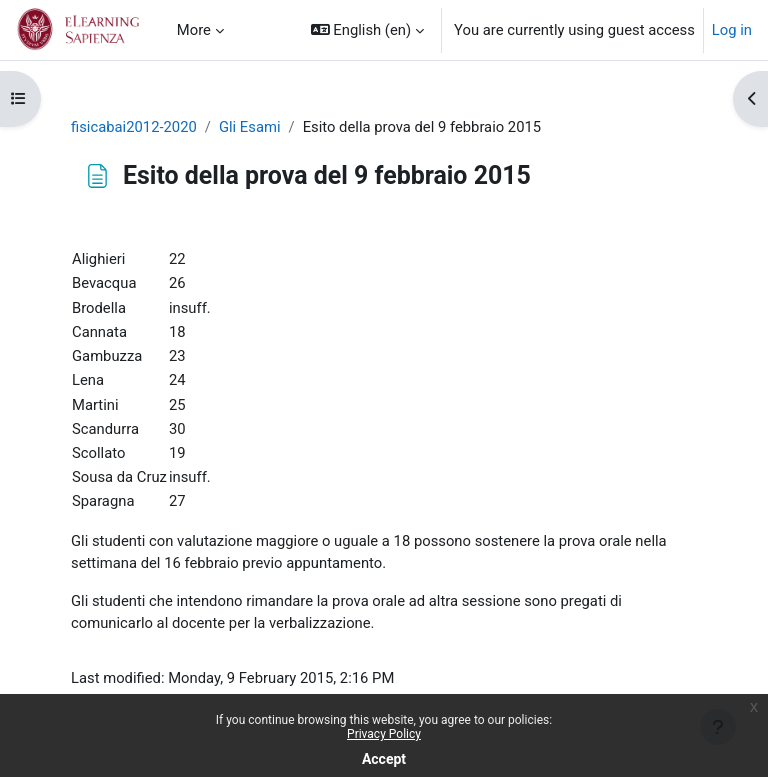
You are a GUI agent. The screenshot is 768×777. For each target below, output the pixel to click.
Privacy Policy (384, 734)
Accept (384, 759)
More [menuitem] (194, 30)
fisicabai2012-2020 (134, 127)
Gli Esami (250, 127)
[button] (367, 30)
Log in (732, 30)
